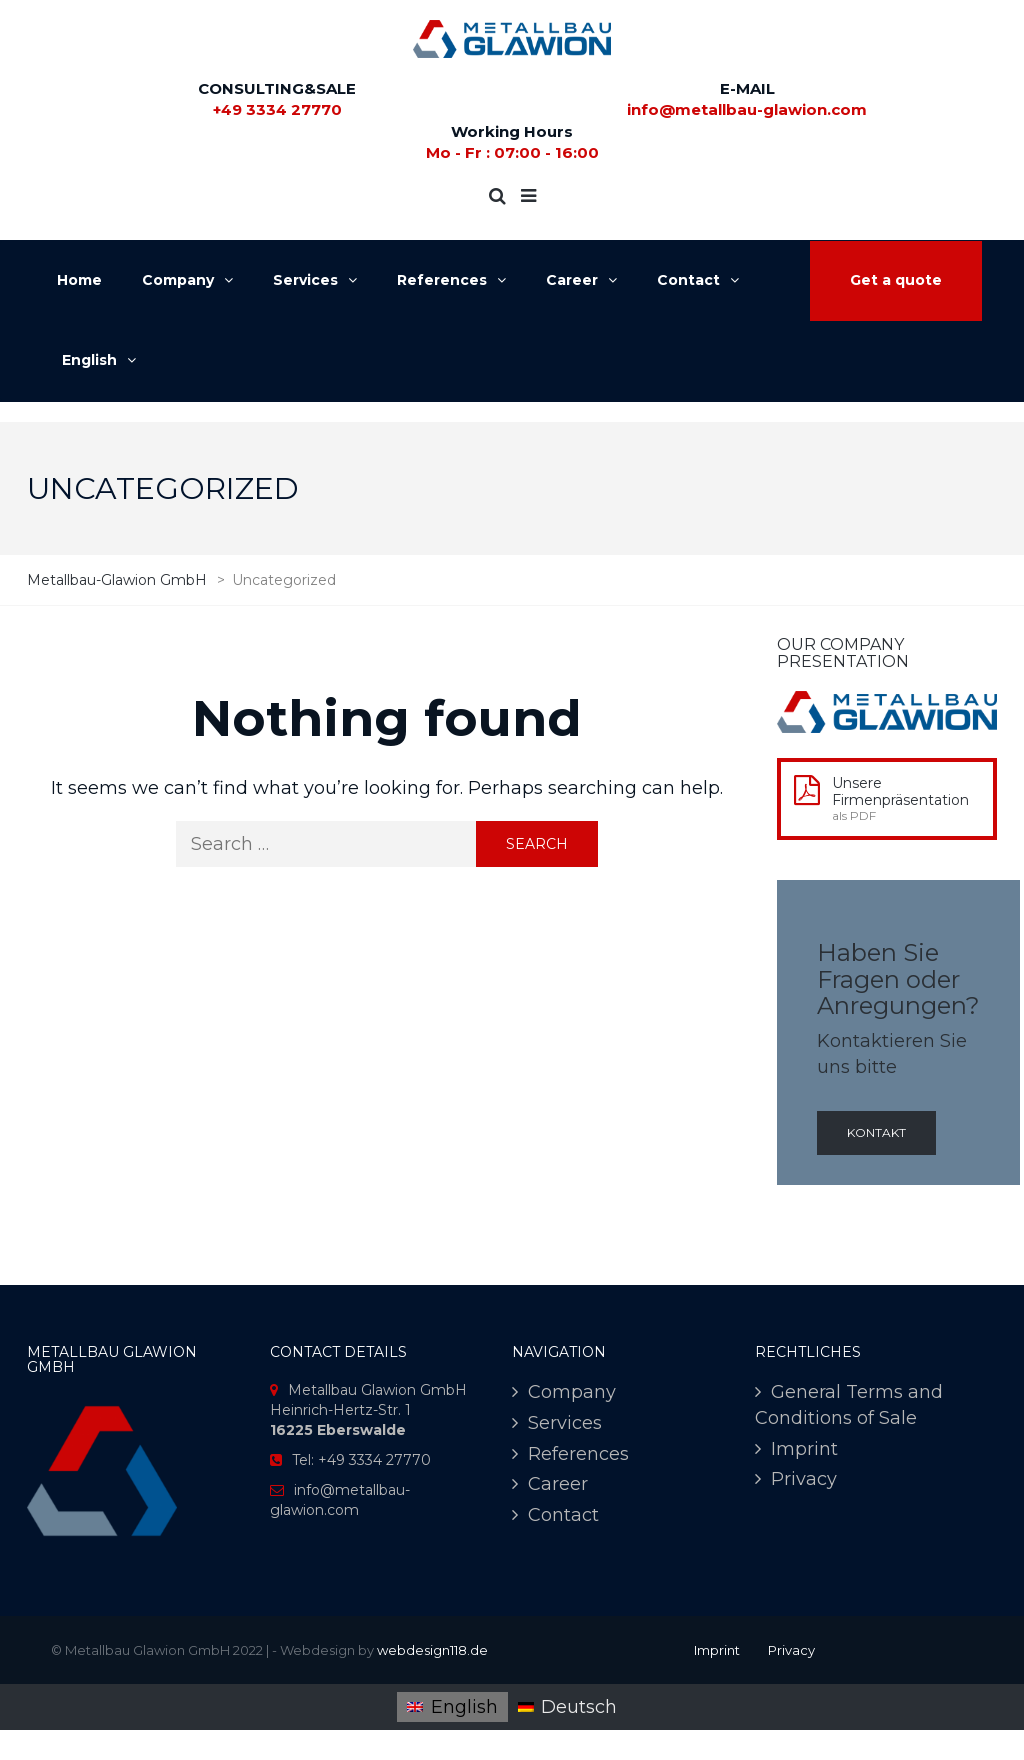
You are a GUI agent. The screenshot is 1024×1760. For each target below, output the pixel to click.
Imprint (804, 1449)
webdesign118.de (432, 1650)
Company (572, 1392)
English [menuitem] (464, 1707)
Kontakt (876, 1132)
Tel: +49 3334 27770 (361, 1460)
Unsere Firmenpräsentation (900, 791)
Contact (563, 1515)
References (578, 1454)
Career (558, 1484)
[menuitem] (452, 1707)
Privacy (804, 1479)
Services (565, 1423)
